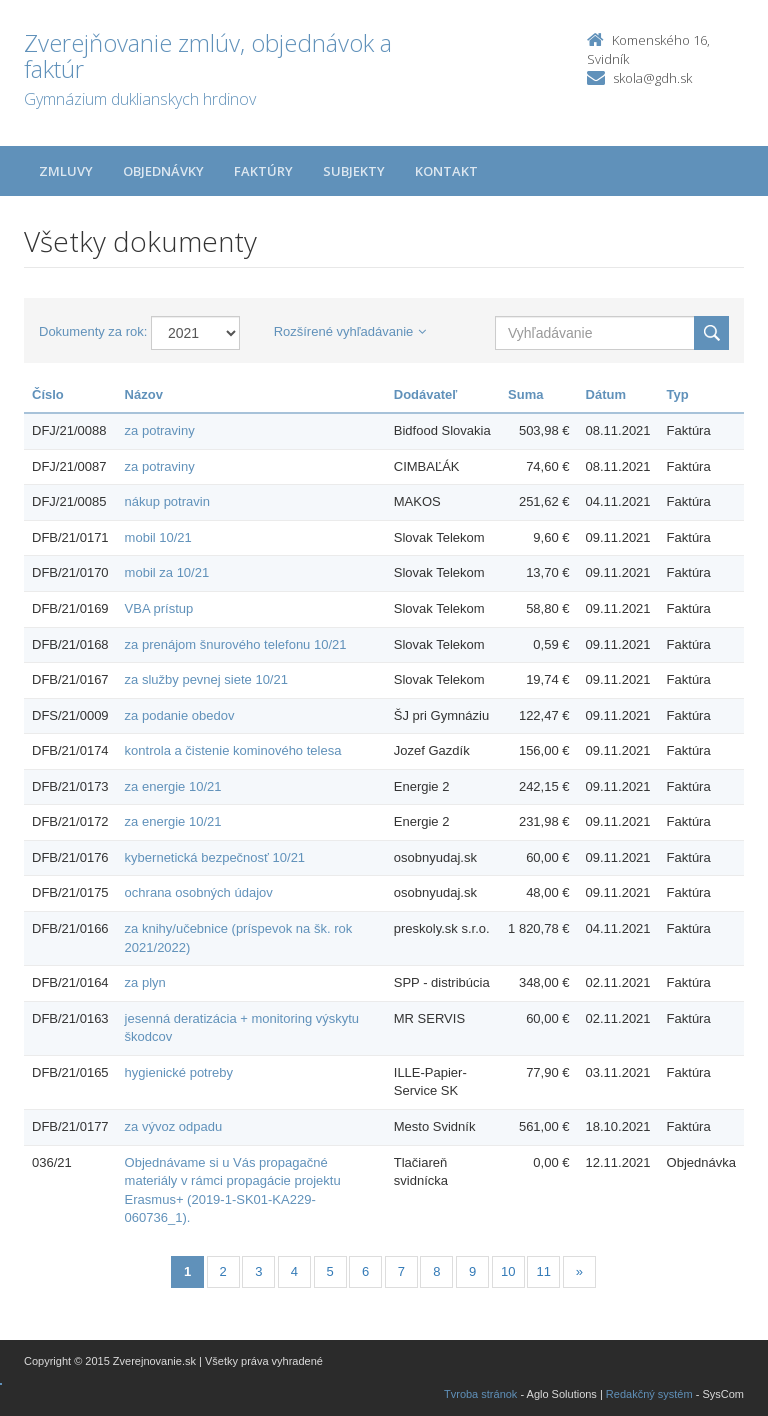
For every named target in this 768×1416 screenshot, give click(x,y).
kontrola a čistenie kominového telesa (233, 750)
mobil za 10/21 (167, 572)
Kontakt (446, 171)
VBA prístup (159, 608)
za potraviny (160, 430)
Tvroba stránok (480, 1394)
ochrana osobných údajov (199, 892)
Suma (525, 394)
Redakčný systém (649, 1394)
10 (508, 1271)
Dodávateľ (426, 394)
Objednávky (163, 171)
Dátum (606, 394)
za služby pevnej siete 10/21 (206, 679)
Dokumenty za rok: (93, 331)
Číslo (48, 394)
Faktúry (263, 171)
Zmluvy (66, 171)
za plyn (145, 982)
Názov (144, 394)
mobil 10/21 (158, 537)
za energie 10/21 (173, 786)
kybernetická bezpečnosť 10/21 (215, 857)
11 (544, 1271)
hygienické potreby (179, 1072)
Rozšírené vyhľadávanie (350, 331)
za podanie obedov (180, 715)
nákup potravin (167, 501)
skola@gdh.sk (652, 78)
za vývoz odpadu (174, 1126)
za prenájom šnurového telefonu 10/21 (236, 644)
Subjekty (354, 171)
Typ (678, 394)
